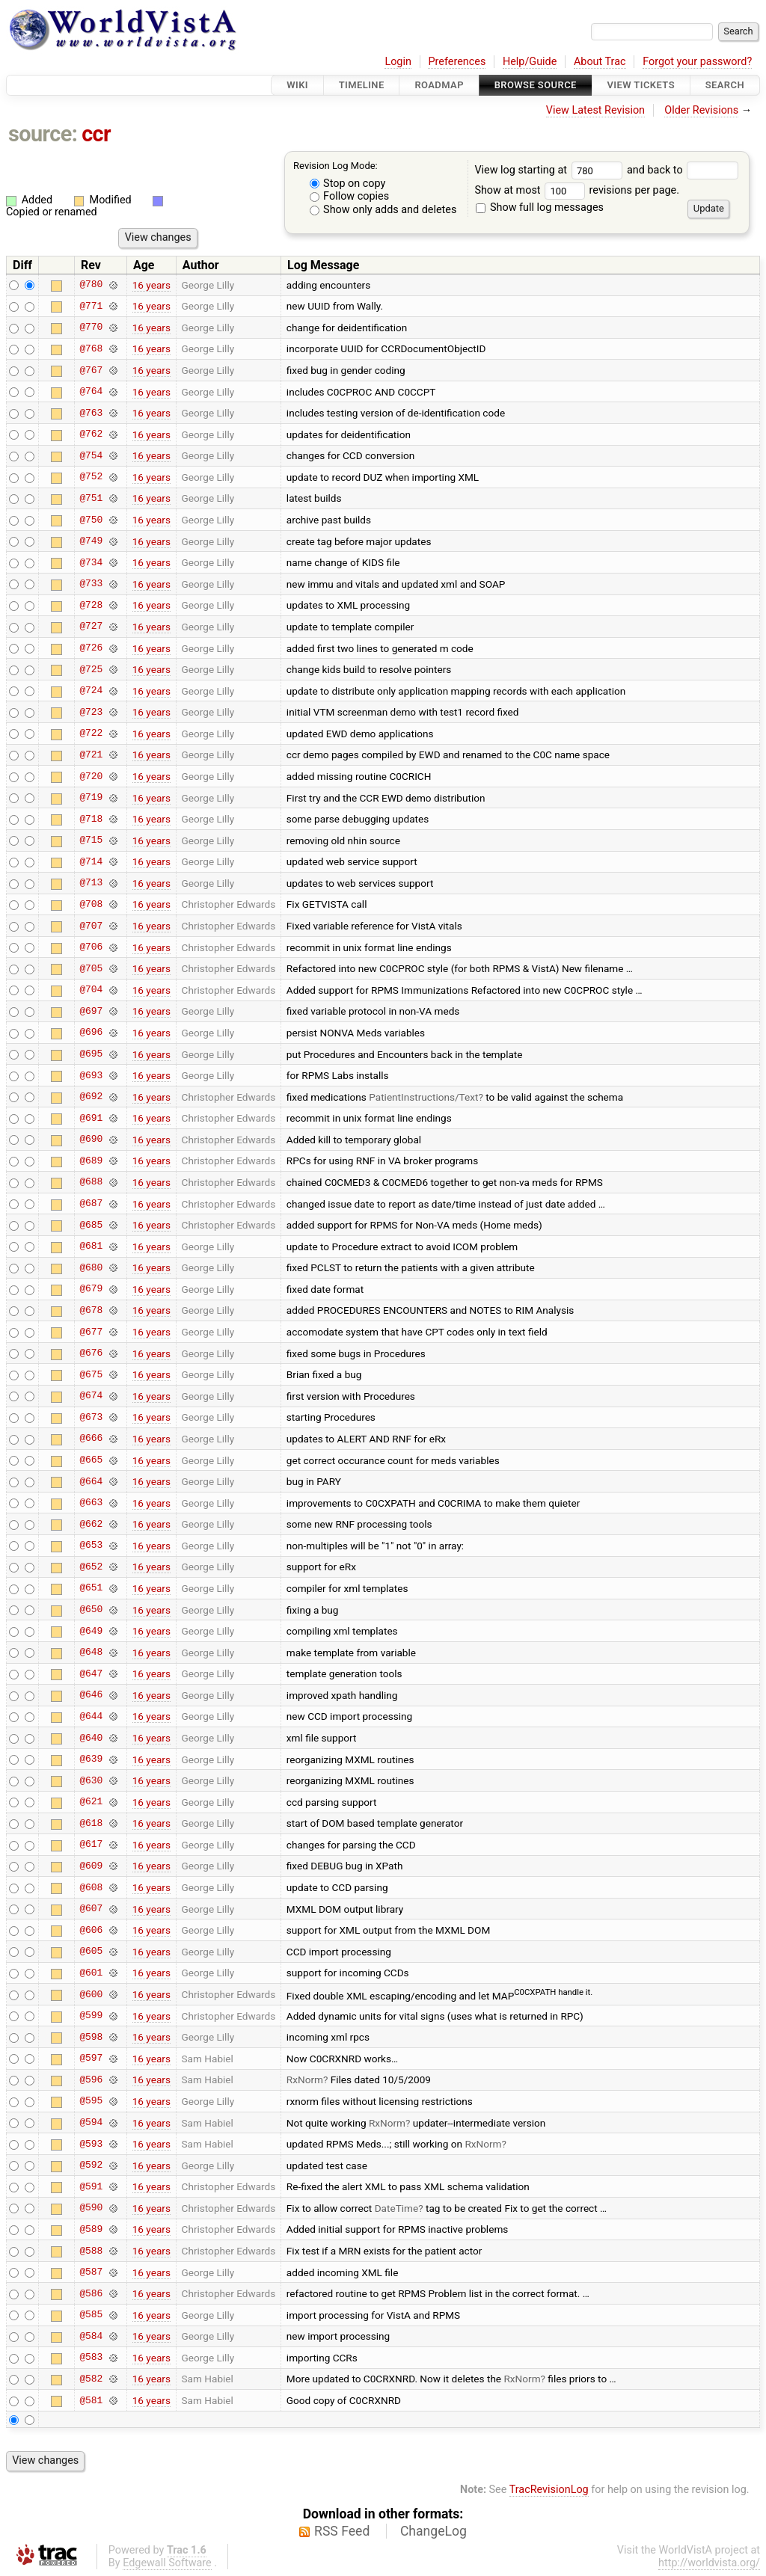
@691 (90, 1118)
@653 (90, 1545)
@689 (90, 1160)
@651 (90, 1588)
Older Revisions (701, 110)
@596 (90, 2079)
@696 (90, 1032)
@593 (90, 2144)
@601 (90, 1972)
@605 (90, 1951)
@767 (90, 370)
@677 (90, 1331)
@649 (90, 1631)
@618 (90, 1823)
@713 (90, 883)
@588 (90, 2250)
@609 (90, 1865)
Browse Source (535, 84)
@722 (90, 733)
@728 (90, 605)
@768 (90, 348)
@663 (90, 1503)
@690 (90, 1139)
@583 (90, 2357)
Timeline (361, 84)
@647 (90, 1673)
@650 (90, 1610)
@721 (90, 754)
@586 (90, 2293)
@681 (90, 1246)
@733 (90, 584)
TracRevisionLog (549, 2489)
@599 (90, 2016)
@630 (90, 1780)
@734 (90, 562)
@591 (90, 2186)
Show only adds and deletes (383, 209)
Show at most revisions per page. (576, 190)
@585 (90, 2315)
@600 (90, 1994)
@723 (90, 712)
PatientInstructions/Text (423, 1097)
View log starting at (550, 170)
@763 (90, 412)
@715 (90, 840)
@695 (90, 1054)
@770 (90, 327)
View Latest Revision (595, 110)
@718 (90, 819)
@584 (90, 2336)
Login (397, 61)
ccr (96, 134)
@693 (90, 1075)
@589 (90, 2229)
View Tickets (641, 84)
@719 (90, 798)
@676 (90, 1353)
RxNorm (305, 2079)
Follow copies (350, 196)
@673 (90, 1417)
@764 (90, 392)
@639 (90, 1759)
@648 (90, 1652)
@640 (90, 1738)
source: (43, 134)
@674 (90, 1396)
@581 (90, 2400)
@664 (90, 1481)
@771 (90, 306)
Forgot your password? (697, 61)
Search (724, 84)
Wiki (297, 84)
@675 (90, 1374)
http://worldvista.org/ (709, 2563)
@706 (90, 947)
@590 (90, 2208)
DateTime (397, 2208)
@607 (90, 1909)
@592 (90, 2165)
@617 (90, 1844)
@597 (90, 2058)
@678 (90, 1310)
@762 (90, 434)
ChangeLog (433, 2531)
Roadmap (439, 84)
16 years (151, 285)
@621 (90, 1802)
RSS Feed (342, 2531)
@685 (90, 1225)
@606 (90, 1930)
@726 (90, 648)
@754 (90, 455)
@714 (90, 861)
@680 (90, 1267)
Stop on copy (348, 183)
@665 (90, 1460)
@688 (90, 1182)
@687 (90, 1204)
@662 (90, 1524)
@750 (90, 519)
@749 (90, 541)
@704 (90, 990)
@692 (90, 1097)
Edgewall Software (167, 2563)
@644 (90, 1716)
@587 (90, 2272)
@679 (90, 1289)
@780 (90, 285)
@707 (90, 925)
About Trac (600, 61)
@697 (90, 1011)
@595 (90, 2101)
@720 (90, 776)
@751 (90, 498)
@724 (90, 691)
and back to (682, 170)
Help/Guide (530, 61)
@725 (90, 669)
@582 (90, 2378)
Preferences (456, 61)
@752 (90, 477)
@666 (90, 1438)
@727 (90, 626)
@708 (90, 904)
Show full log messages (540, 207)
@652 (90, 1566)
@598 (90, 2037)
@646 (90, 1695)
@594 (90, 2123)
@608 (90, 1887)
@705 (90, 968)
